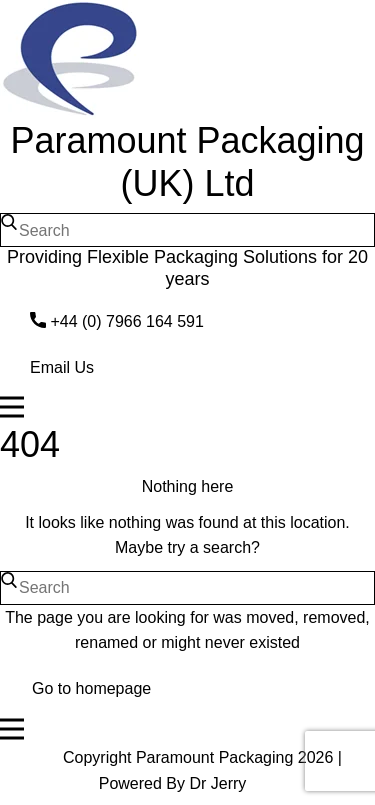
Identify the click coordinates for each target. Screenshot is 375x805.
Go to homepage (91, 688)
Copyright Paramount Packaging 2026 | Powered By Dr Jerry (202, 770)
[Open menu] (187, 407)
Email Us (62, 367)
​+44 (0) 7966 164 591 (117, 322)
